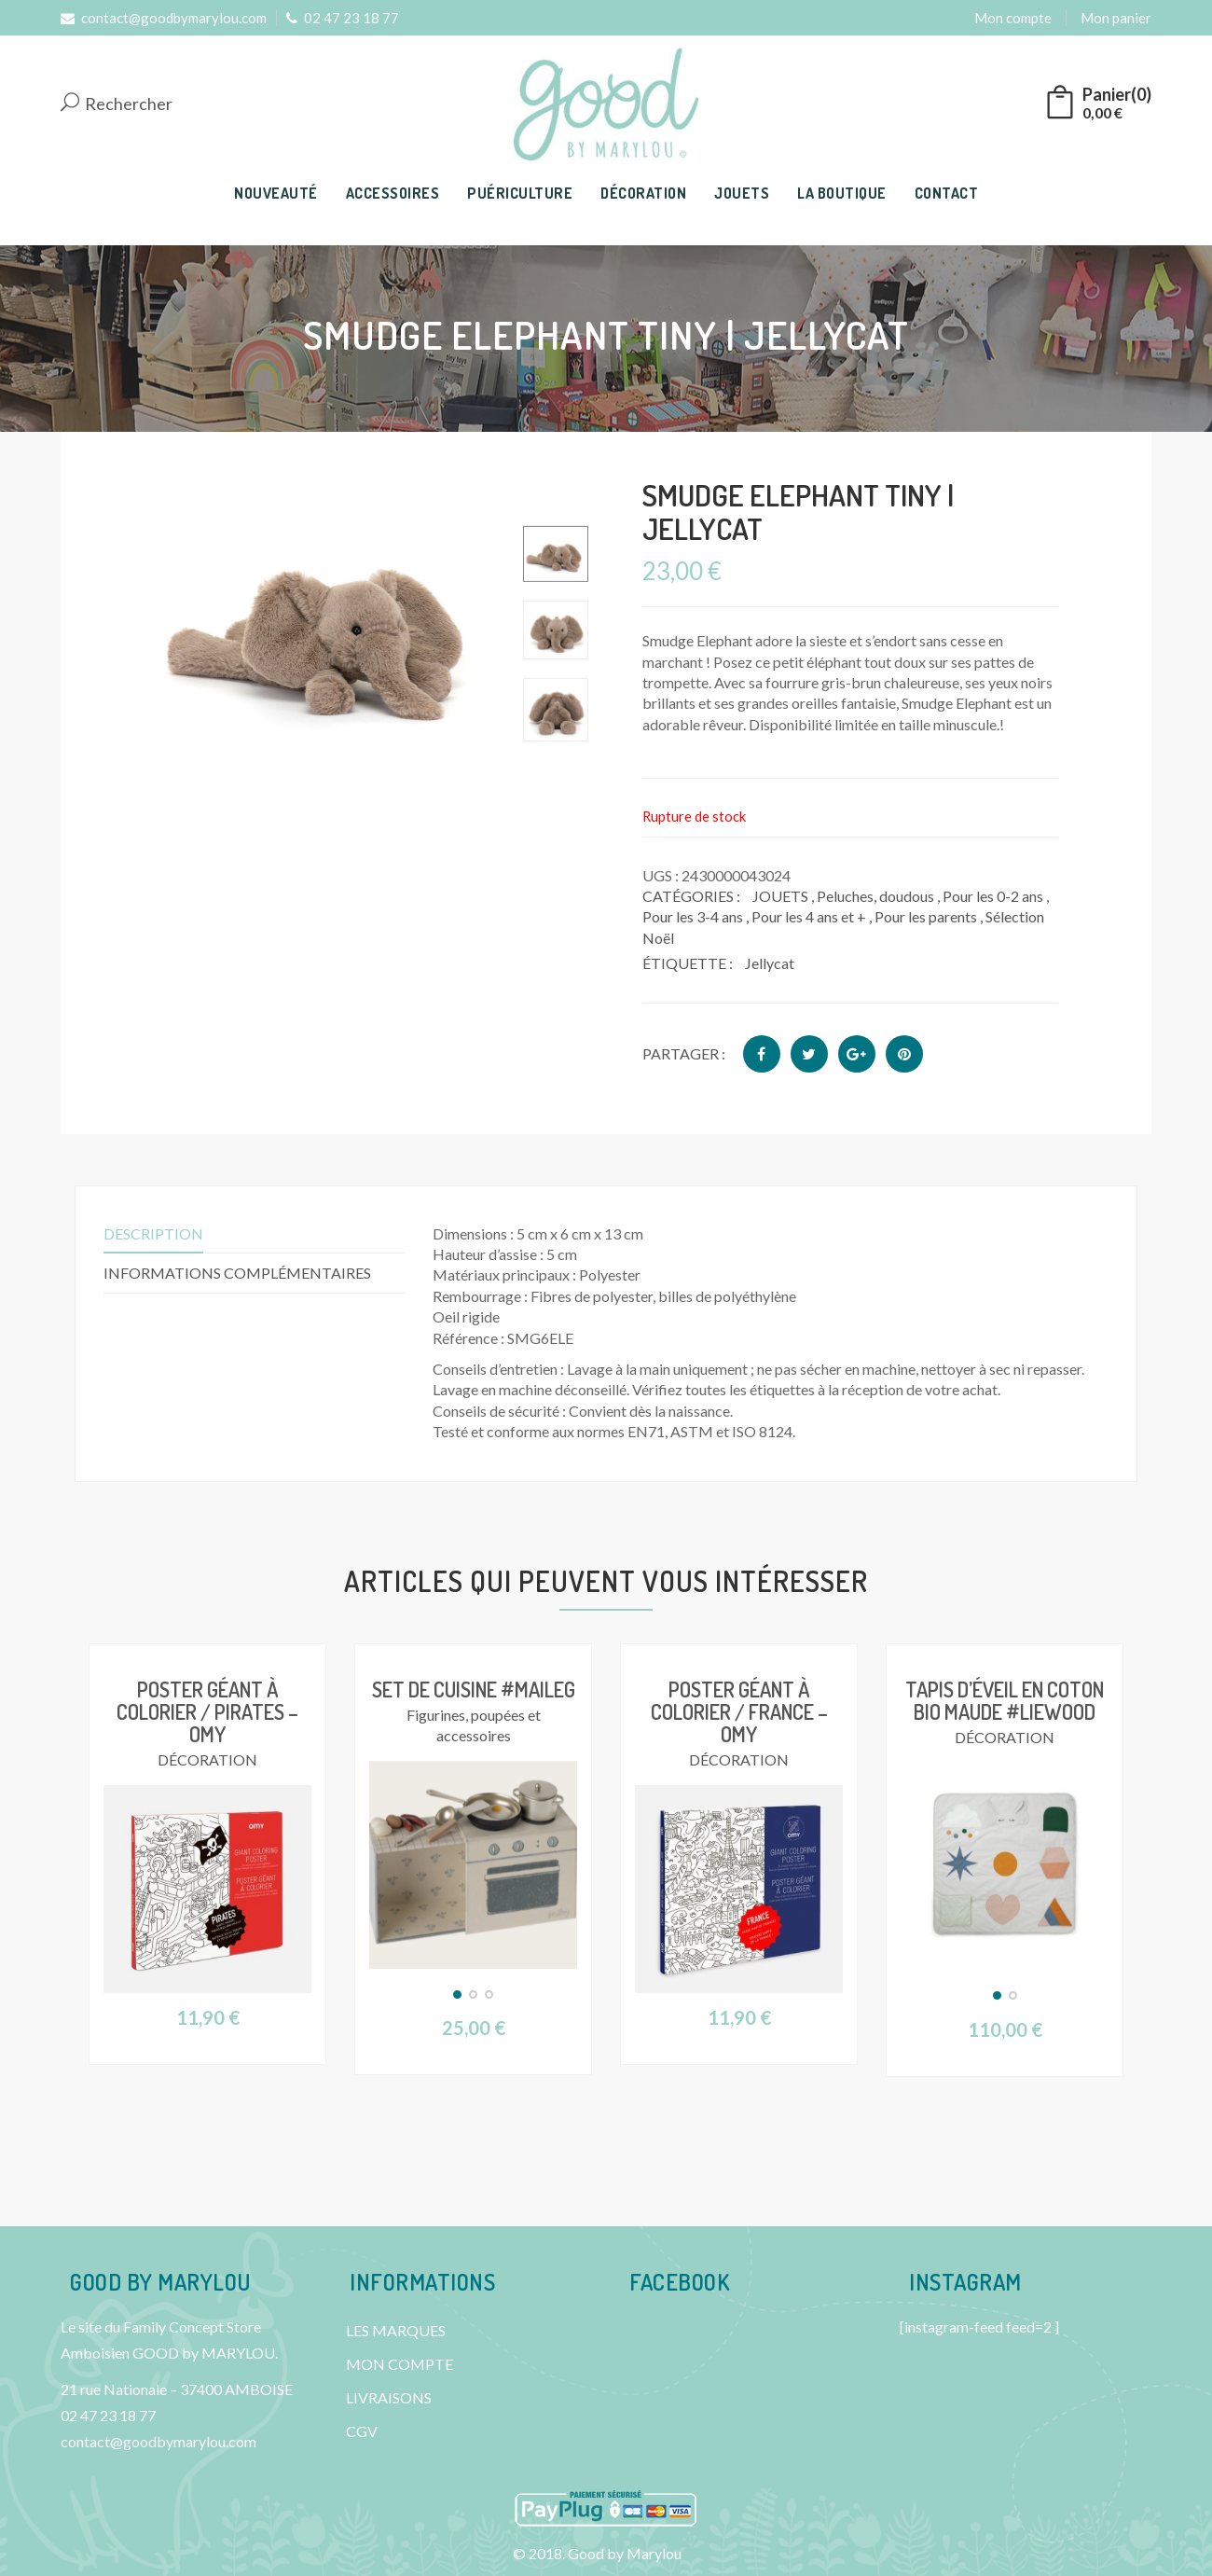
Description (153, 1233)
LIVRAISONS (389, 2397)
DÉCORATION (643, 193)
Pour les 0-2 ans (993, 896)
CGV (362, 2431)
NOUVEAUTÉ (276, 193)
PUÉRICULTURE (519, 193)
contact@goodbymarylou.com (164, 17)
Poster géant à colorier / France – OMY (739, 1711)
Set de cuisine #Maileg (473, 1689)
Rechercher (116, 104)
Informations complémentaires (237, 1272)
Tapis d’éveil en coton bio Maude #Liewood (1004, 1700)
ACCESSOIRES (393, 193)
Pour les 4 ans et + (808, 916)
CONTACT (947, 193)
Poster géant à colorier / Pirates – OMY (207, 1711)
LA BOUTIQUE (842, 193)
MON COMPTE (399, 2364)
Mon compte (1013, 17)
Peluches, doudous (875, 896)
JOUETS (741, 193)
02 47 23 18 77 (342, 17)
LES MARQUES (396, 2330)
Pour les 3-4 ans (692, 916)
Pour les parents (926, 916)
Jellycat (769, 963)
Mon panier (1116, 17)
